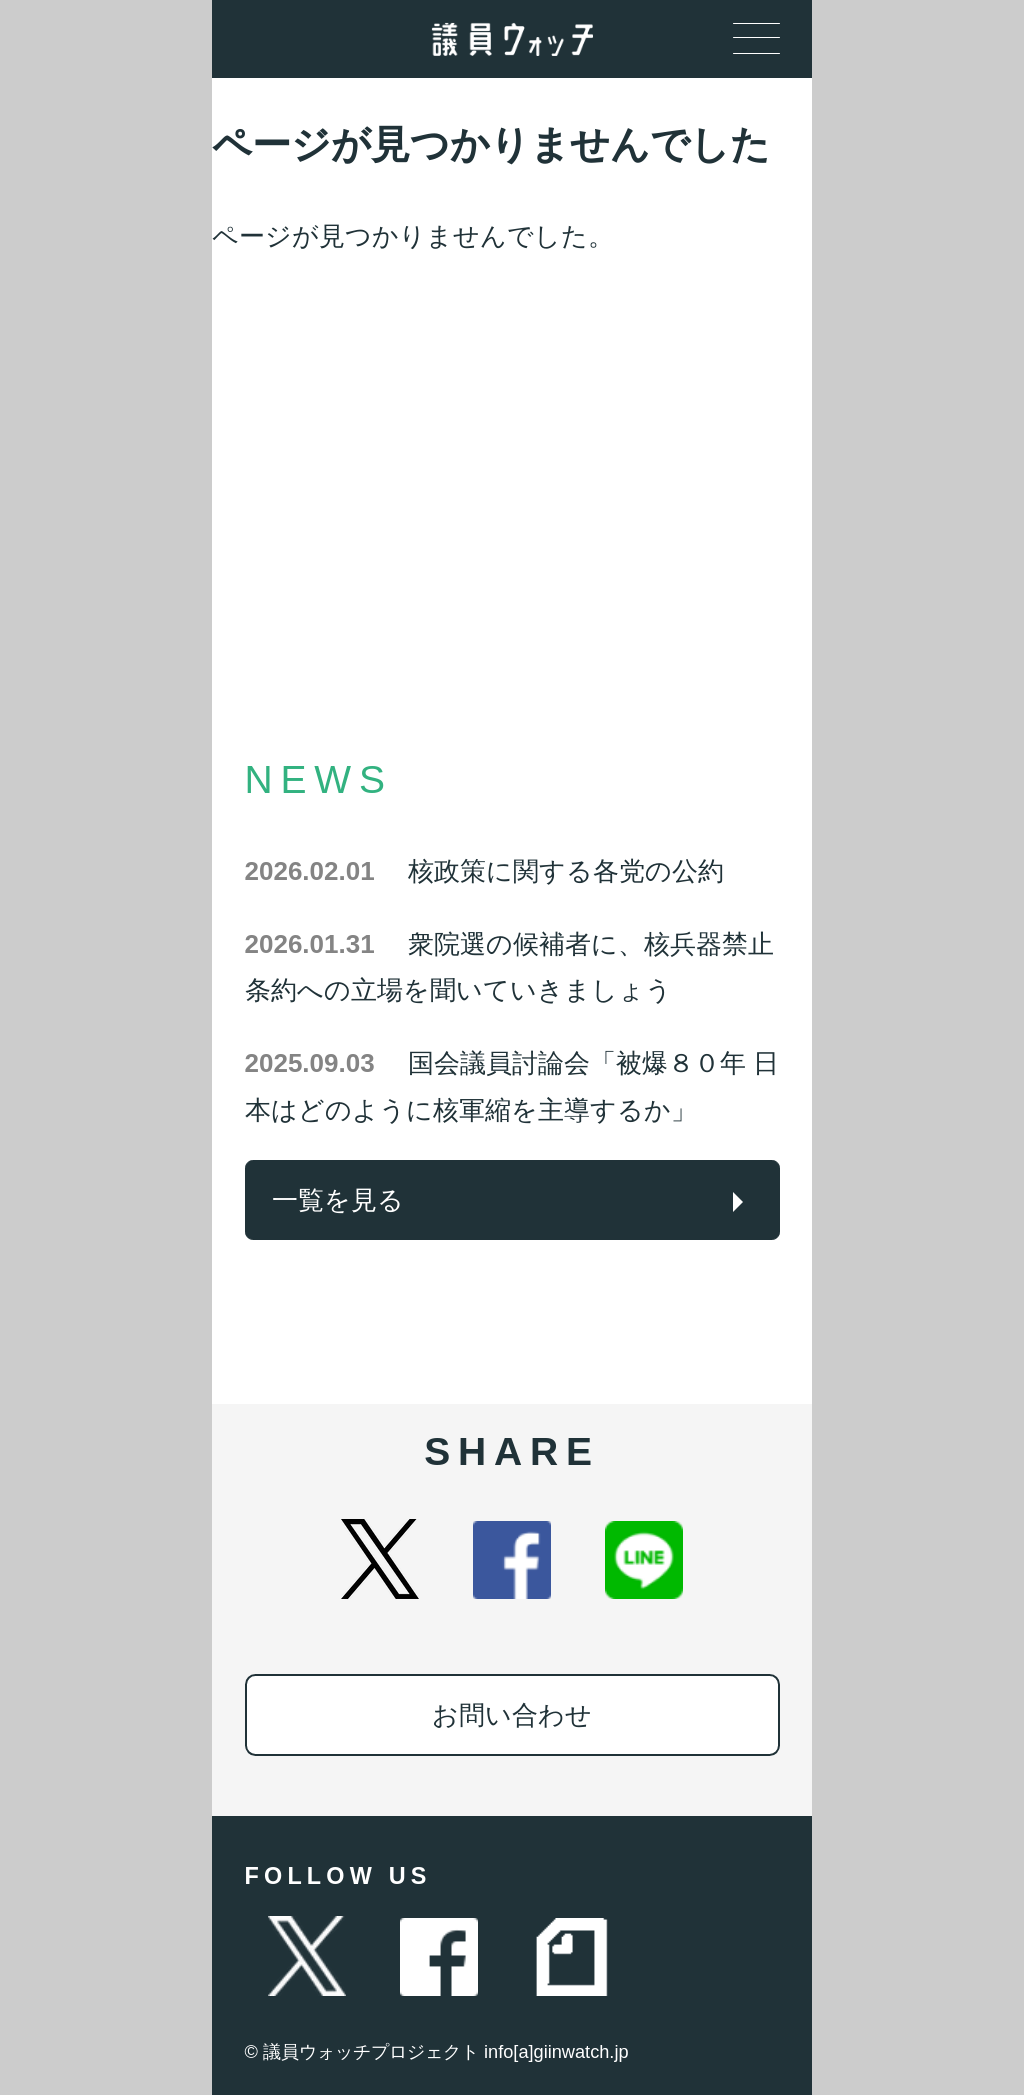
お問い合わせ (512, 1715)
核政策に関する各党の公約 (484, 871)
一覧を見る (338, 1200)
